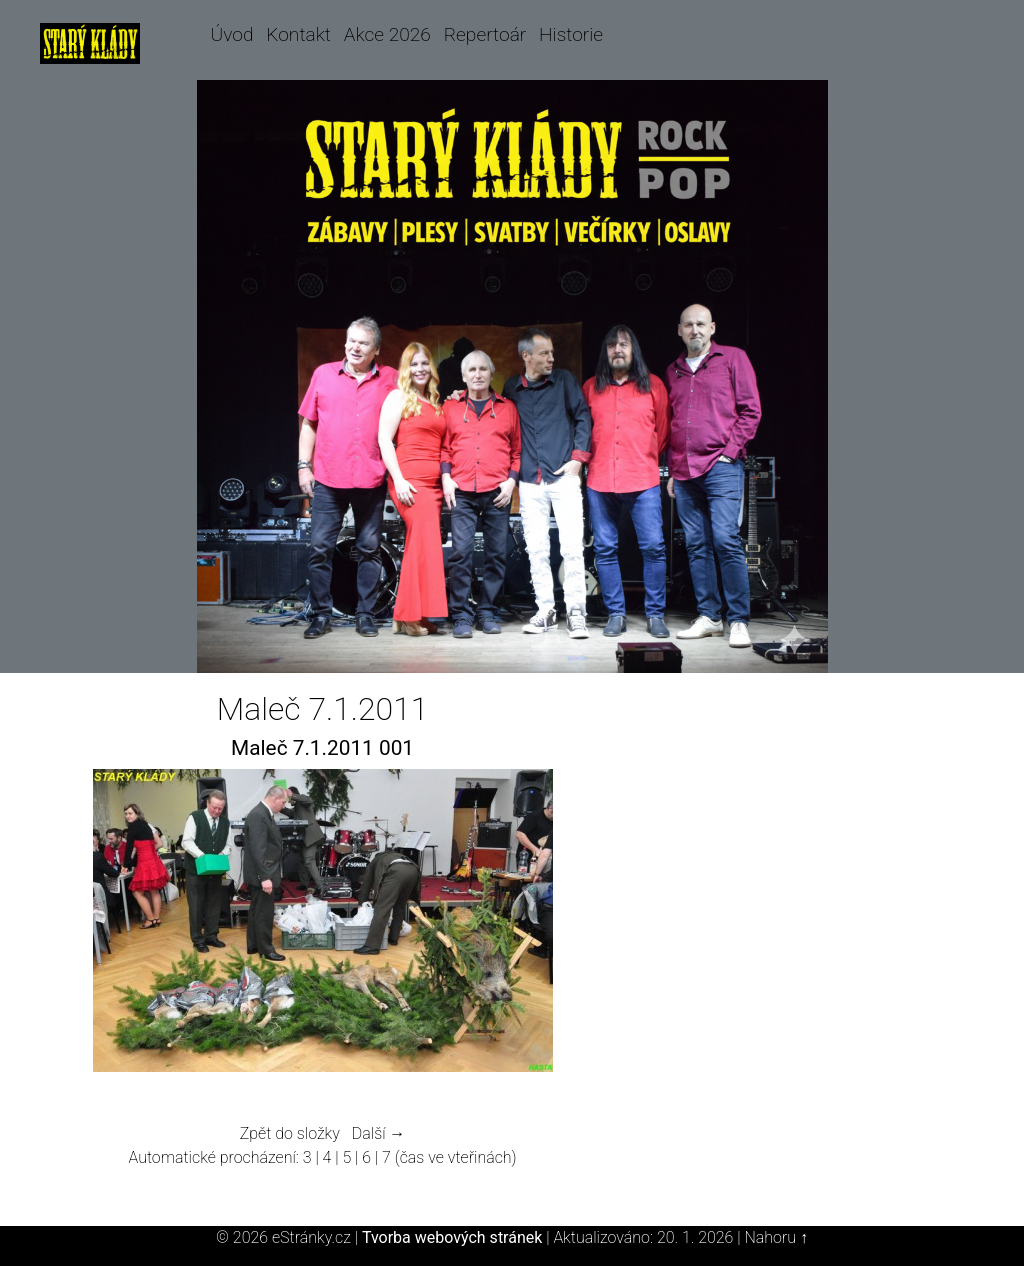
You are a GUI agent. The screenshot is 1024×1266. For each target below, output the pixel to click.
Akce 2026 (387, 34)
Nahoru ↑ (775, 1237)
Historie (571, 34)
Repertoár (485, 34)
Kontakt (298, 34)
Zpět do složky (290, 1133)
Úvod (232, 34)
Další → (379, 1133)
